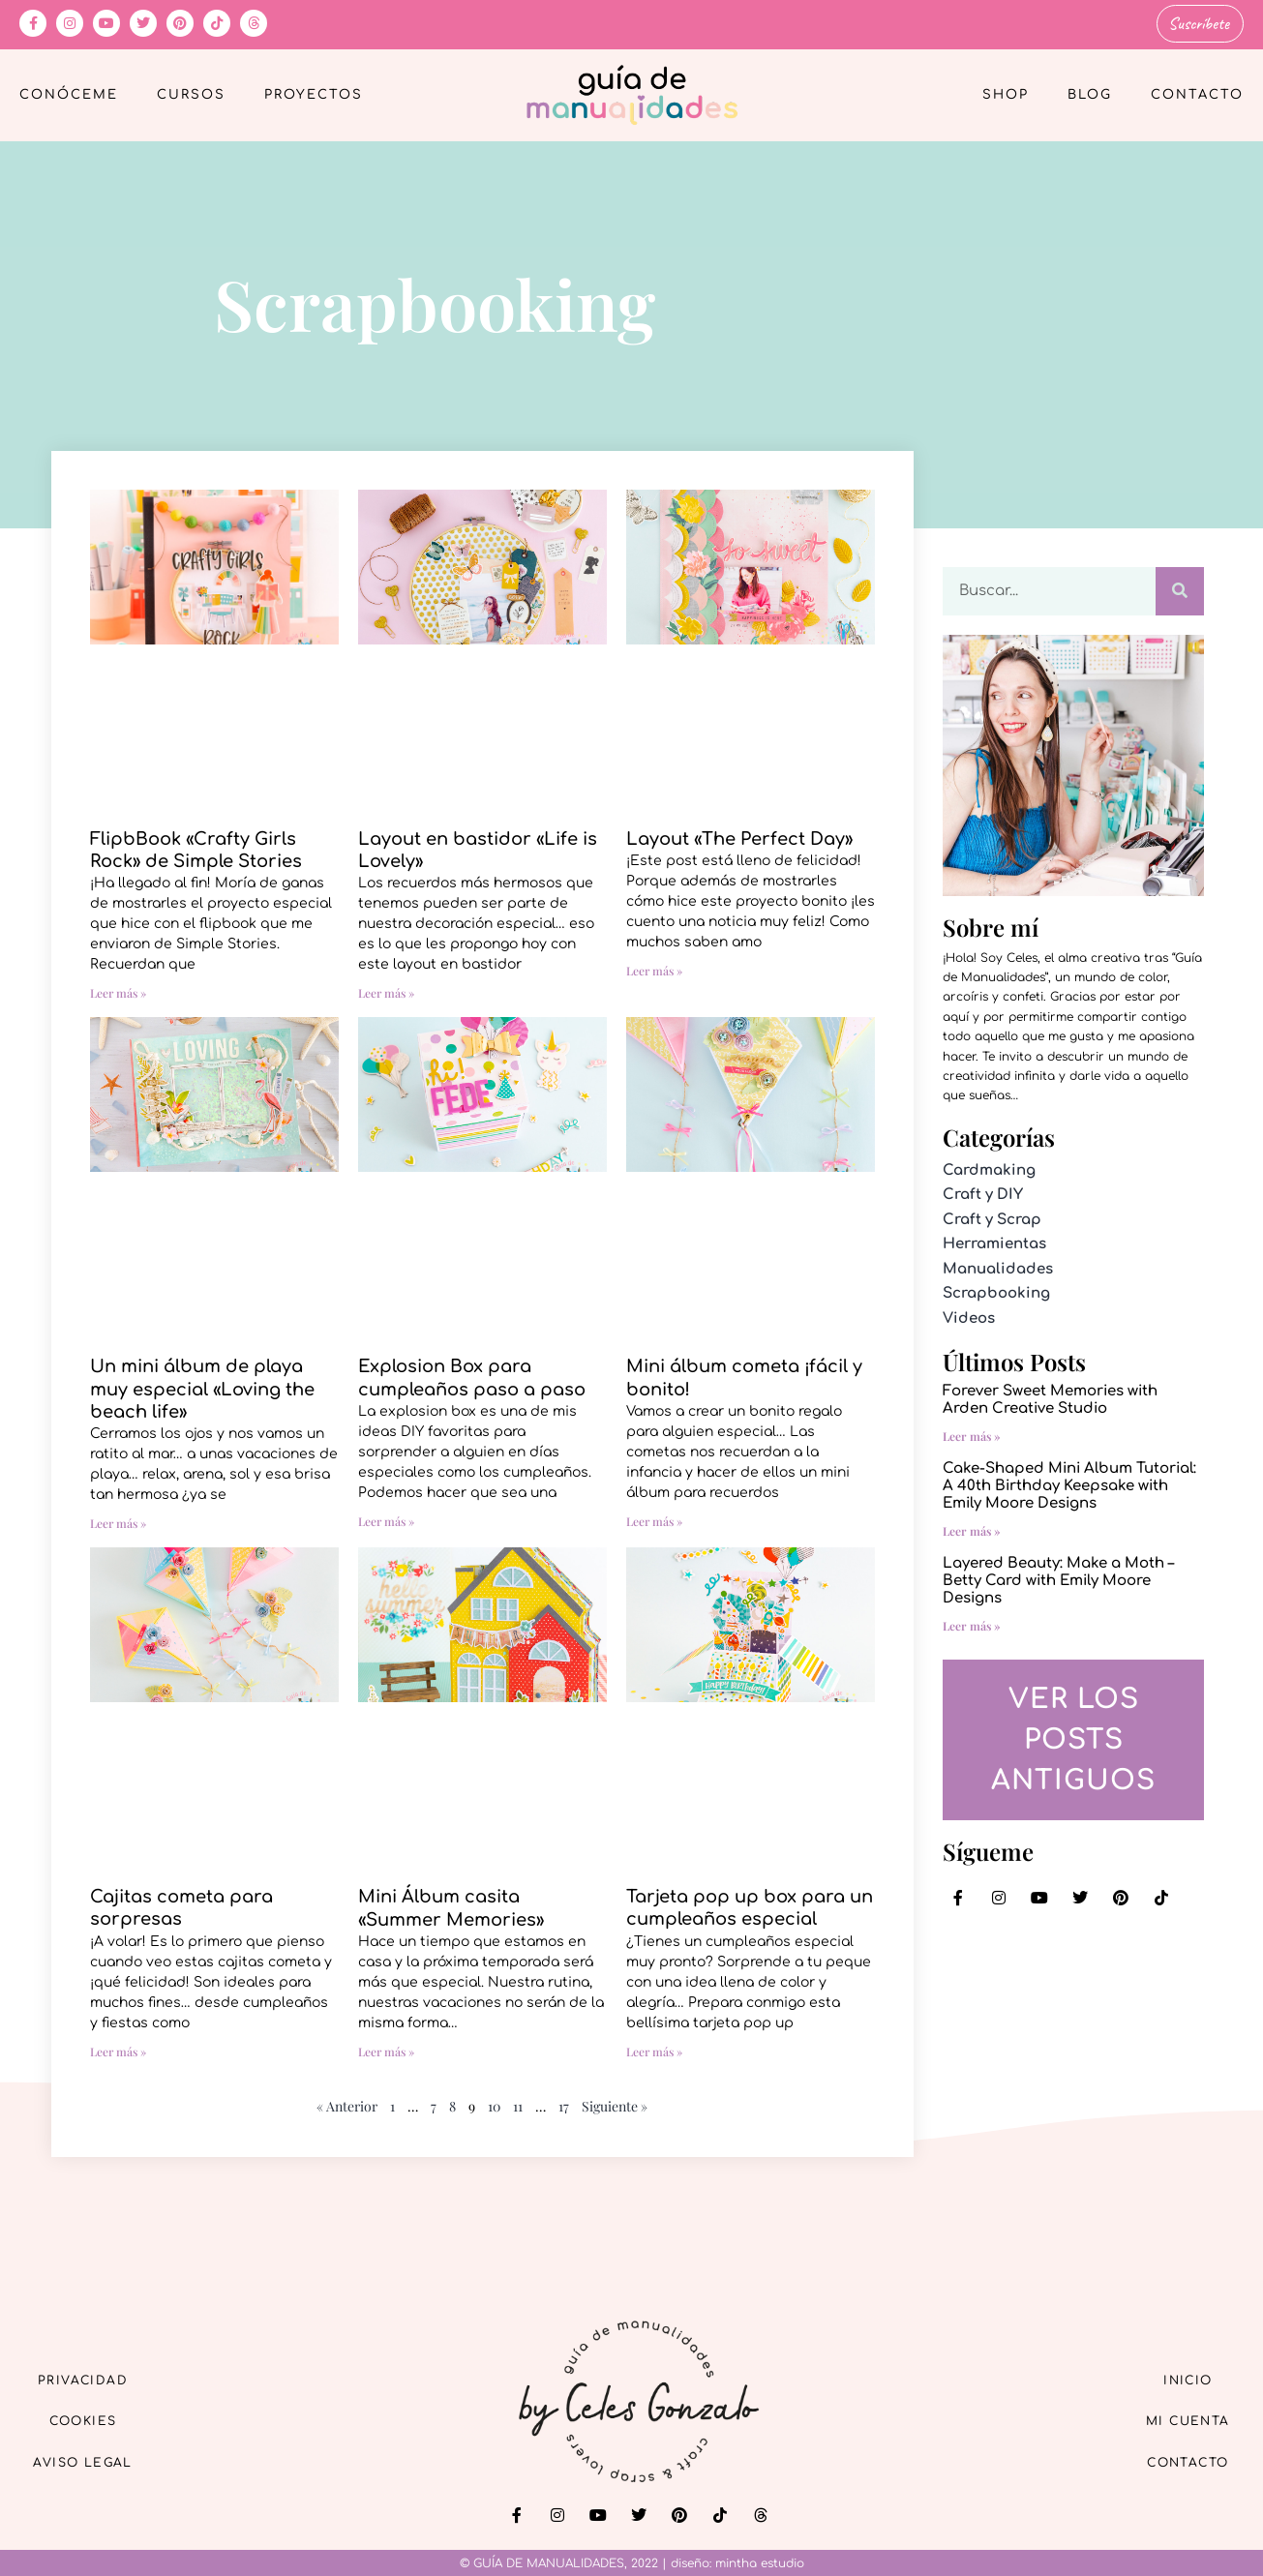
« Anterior (346, 2103)
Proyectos (313, 93)
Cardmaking (989, 1167)
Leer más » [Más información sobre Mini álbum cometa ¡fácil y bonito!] (654, 1518)
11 (518, 2103)
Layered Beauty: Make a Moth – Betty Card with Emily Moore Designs (1058, 1578)
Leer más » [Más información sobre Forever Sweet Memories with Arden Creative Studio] (972, 1434)
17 (563, 2103)
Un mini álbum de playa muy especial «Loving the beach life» (202, 1386)
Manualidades (998, 1266)
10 (494, 2103)
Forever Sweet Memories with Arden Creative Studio (1050, 1398)
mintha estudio (759, 2561)
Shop (1005, 93)
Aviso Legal (97, 2462)
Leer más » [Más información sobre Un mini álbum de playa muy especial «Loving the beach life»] (118, 1521)
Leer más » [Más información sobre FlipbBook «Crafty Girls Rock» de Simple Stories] (118, 991)
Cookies (97, 2418)
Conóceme (68, 93)
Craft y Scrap (992, 1217)
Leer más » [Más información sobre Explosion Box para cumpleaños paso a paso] (386, 1518)
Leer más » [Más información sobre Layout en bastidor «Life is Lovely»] (386, 991)
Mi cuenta (1174, 2418)
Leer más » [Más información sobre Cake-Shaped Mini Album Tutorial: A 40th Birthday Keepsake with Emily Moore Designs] (972, 1529)
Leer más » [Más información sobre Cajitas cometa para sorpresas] (118, 2048)
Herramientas (994, 1242)
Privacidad (97, 2373)
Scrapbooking (996, 1291)
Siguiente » (614, 2103)
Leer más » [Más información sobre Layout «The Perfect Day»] (654, 967)
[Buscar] (1180, 588)
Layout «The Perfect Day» (739, 836)
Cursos (191, 93)
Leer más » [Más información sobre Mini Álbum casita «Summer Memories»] (386, 2048)
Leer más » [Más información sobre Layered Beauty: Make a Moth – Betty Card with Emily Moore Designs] (972, 1624)
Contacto (1197, 93)
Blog (1090, 93)
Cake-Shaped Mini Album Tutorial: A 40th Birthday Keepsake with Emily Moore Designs (1069, 1484)
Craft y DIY (983, 1192)
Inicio (1175, 2373)
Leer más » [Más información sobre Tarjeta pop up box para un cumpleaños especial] (654, 2048)
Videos (969, 1315)
